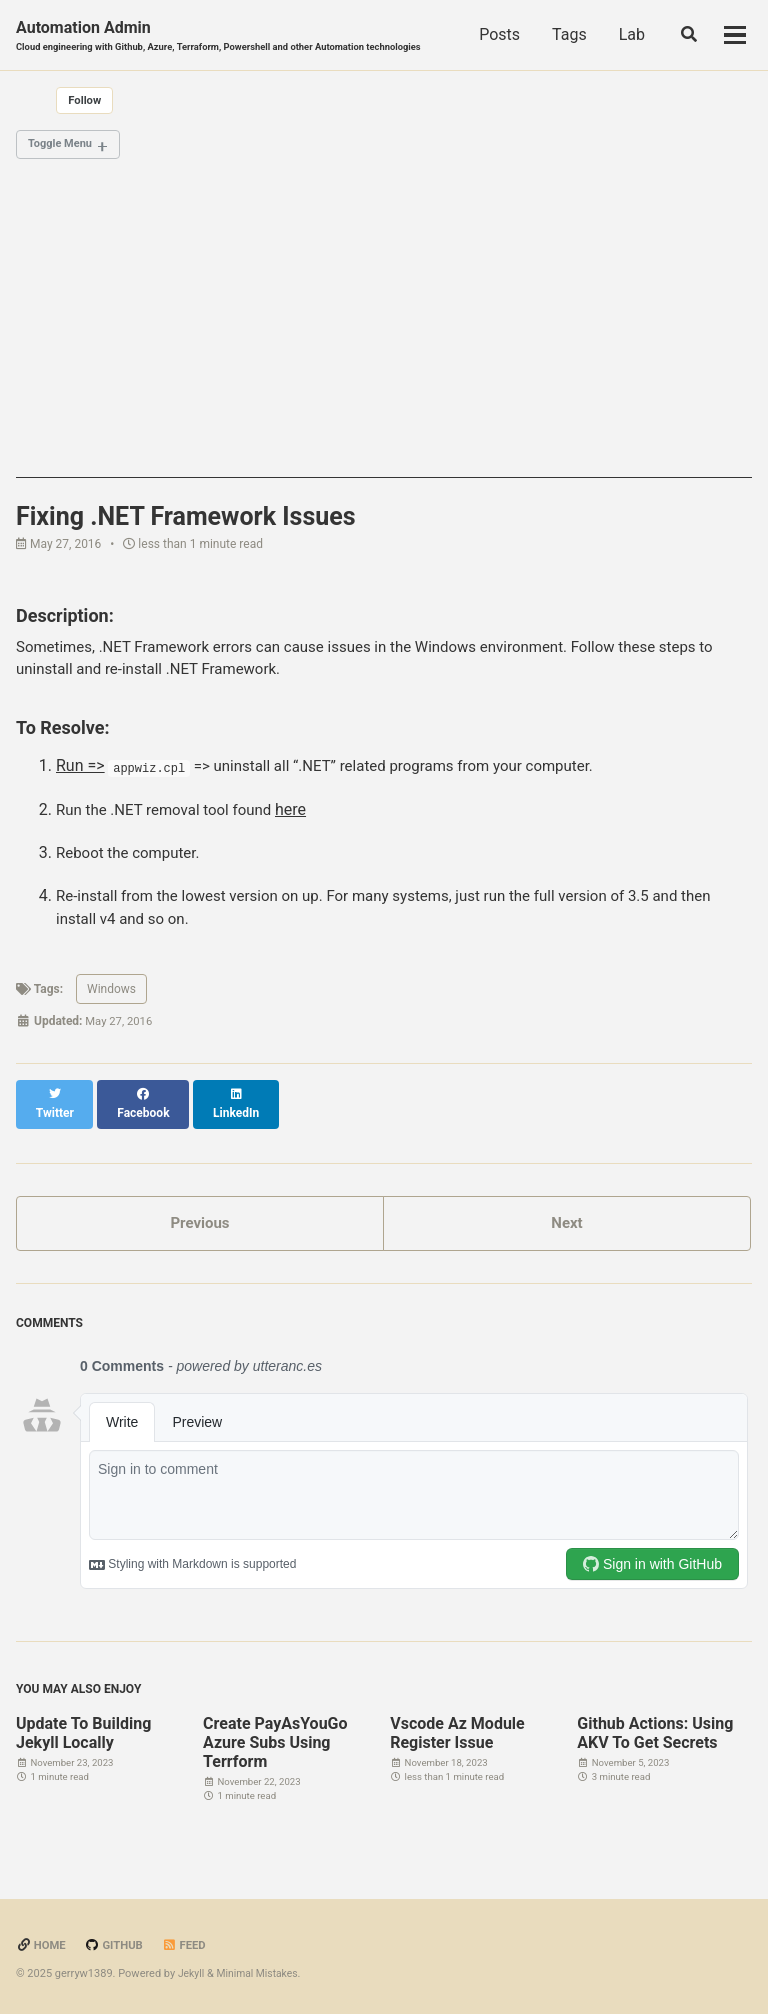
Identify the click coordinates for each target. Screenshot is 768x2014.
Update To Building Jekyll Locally (83, 1733)
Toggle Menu (64, 148)
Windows (111, 1004)
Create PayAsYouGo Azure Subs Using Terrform (275, 1742)
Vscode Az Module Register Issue (457, 1733)
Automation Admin (232, 36)
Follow (86, 102)
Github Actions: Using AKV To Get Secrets (655, 1733)
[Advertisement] (384, 343)
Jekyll (192, 1973)
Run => (80, 773)
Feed (190, 1946)
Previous (199, 1220)
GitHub (117, 1946)
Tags (622, 35)
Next (566, 1220)
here (305, 818)
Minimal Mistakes (261, 1973)
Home (42, 1946)
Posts (553, 35)
